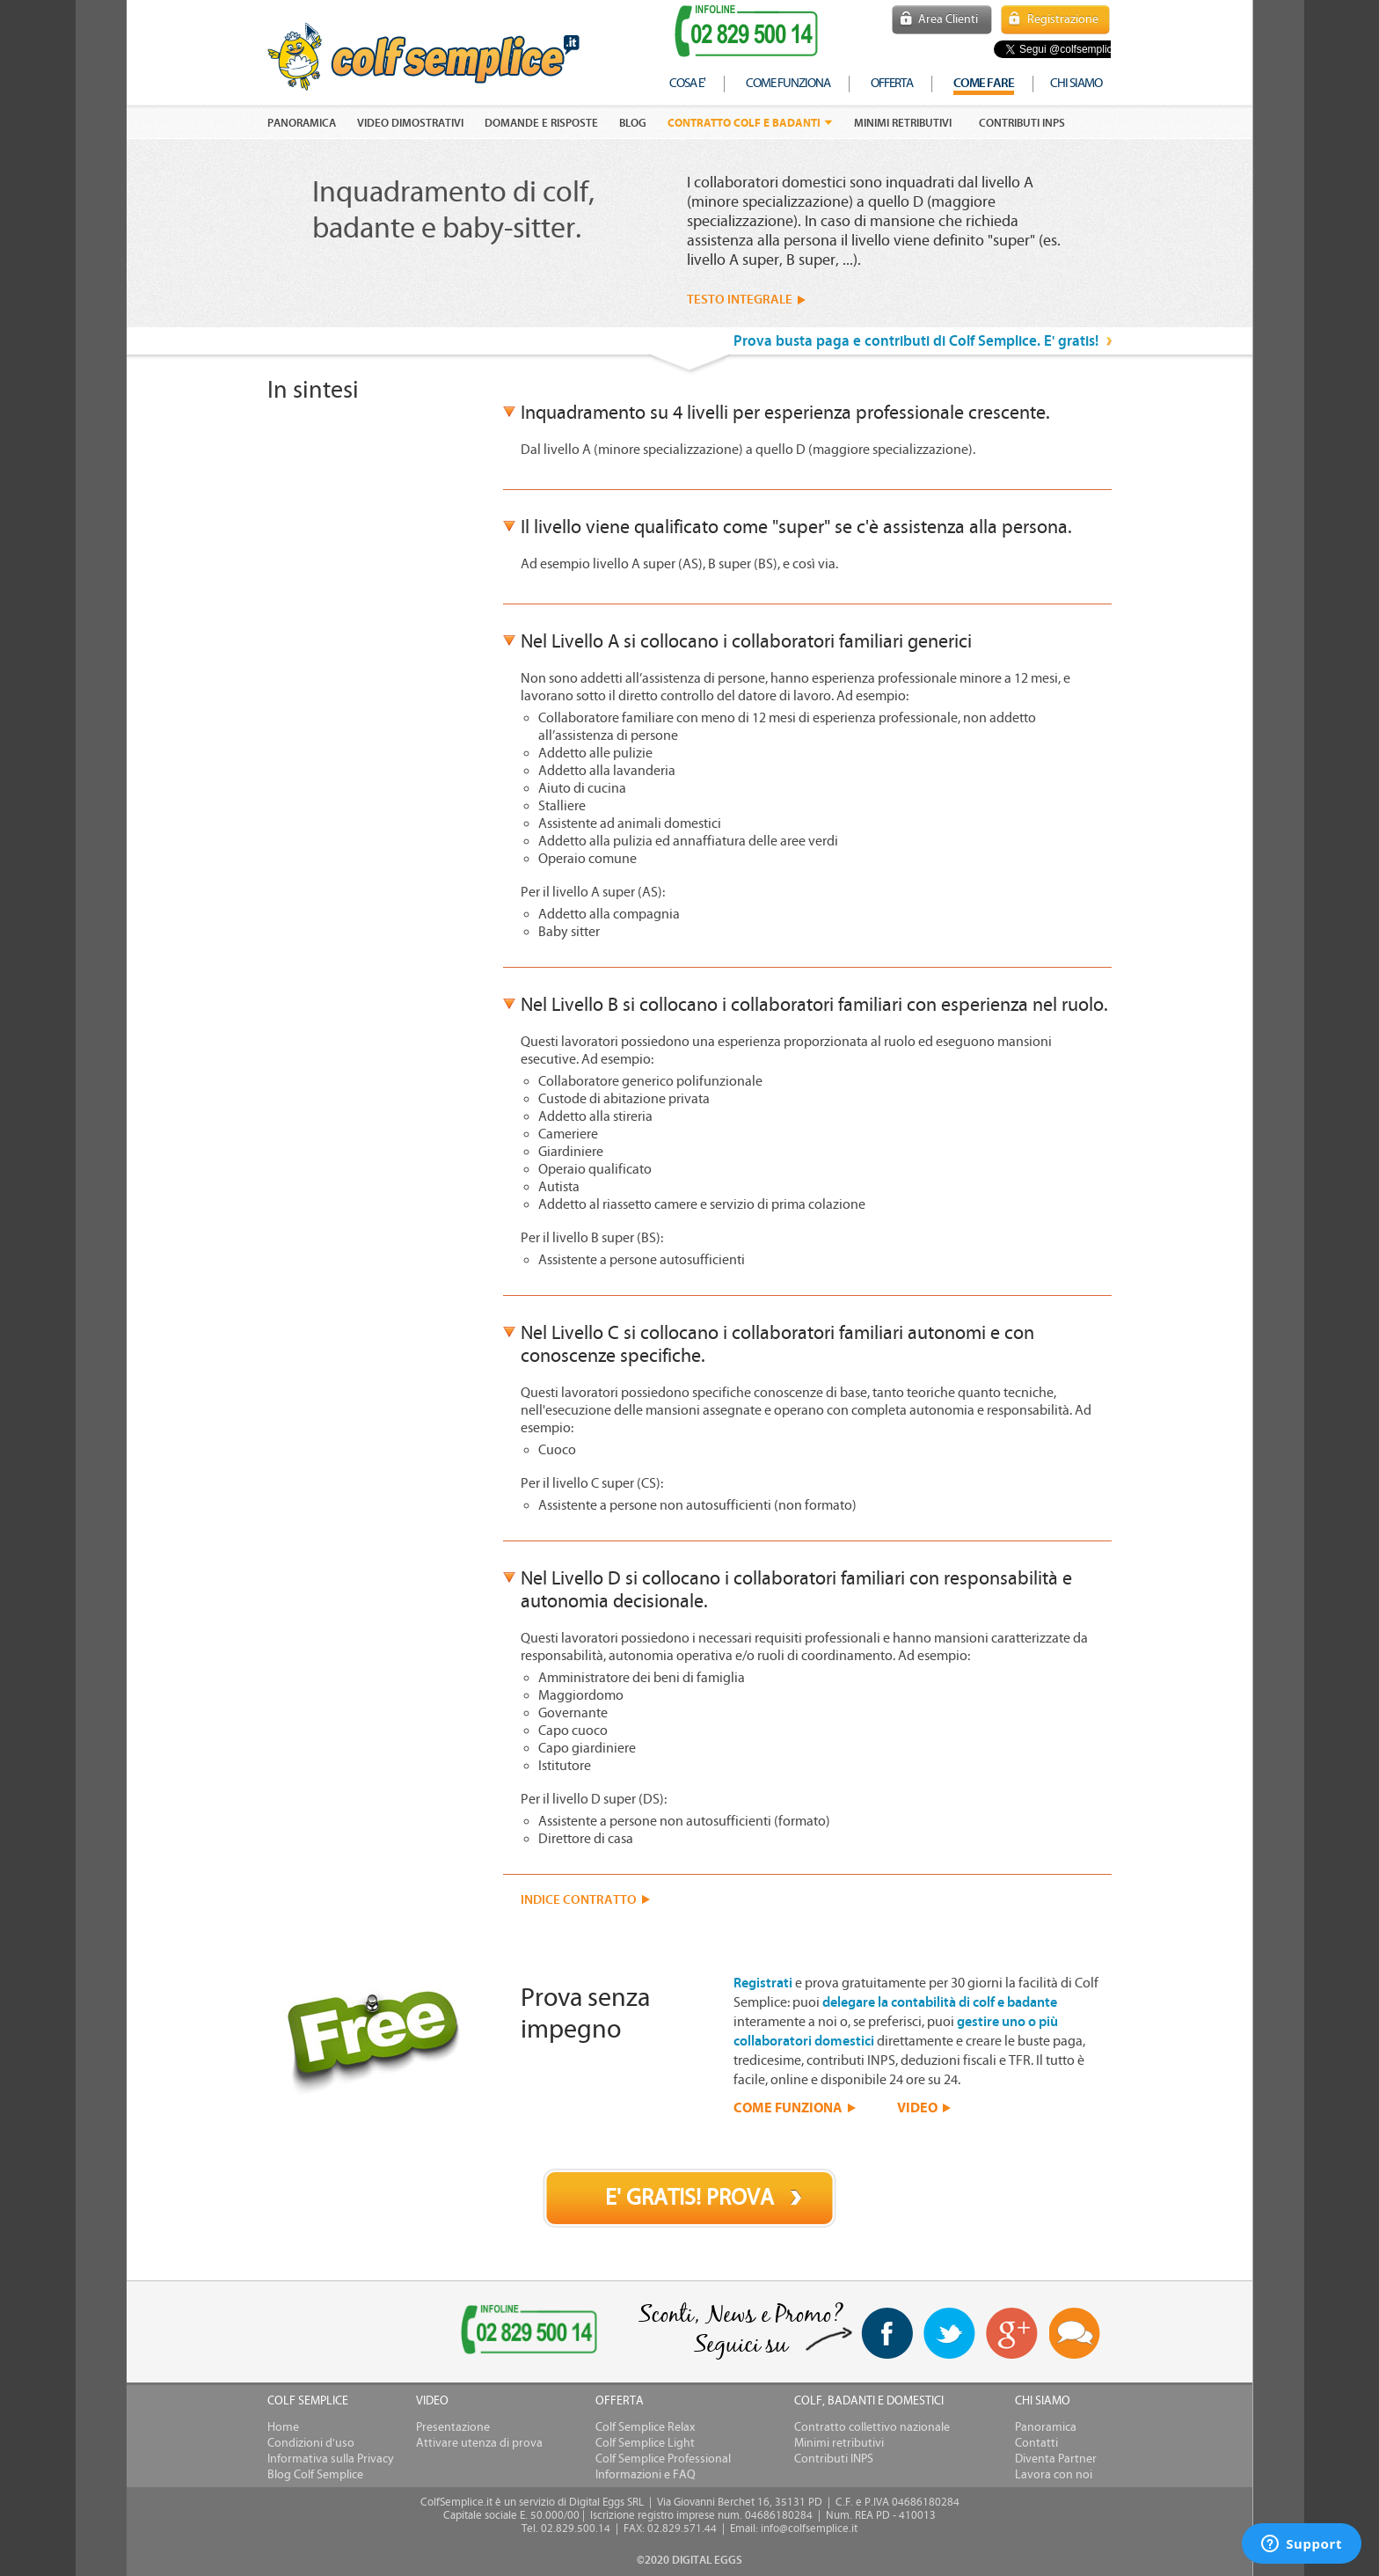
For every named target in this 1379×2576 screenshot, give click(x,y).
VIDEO (917, 2107)
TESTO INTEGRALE (739, 299)
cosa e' (687, 83)
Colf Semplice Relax (645, 2427)
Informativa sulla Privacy (330, 2459)
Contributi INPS (1022, 123)
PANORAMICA (301, 123)
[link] (336, 2333)
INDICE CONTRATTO (579, 1899)
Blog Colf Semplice (315, 2475)
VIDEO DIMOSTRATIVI (410, 123)
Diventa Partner (1056, 2459)
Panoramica (1045, 2427)
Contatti (1036, 2443)
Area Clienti (948, 19)
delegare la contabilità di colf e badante (939, 2002)
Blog (632, 123)
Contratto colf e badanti (744, 122)
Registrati (762, 1983)
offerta (892, 83)
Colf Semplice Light (645, 2443)
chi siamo (1076, 83)
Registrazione (1062, 19)
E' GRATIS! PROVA (689, 2197)
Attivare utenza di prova (479, 2443)
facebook (887, 2333)
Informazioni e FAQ (645, 2475)
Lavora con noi (1053, 2475)
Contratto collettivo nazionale (872, 2427)
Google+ (1012, 2334)
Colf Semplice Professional (663, 2459)
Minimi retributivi (903, 123)
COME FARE (983, 83)
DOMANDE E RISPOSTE (541, 123)
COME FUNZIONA (788, 2107)
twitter (949, 2333)
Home (283, 2427)
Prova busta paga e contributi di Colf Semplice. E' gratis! (915, 341)
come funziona (788, 83)
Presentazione (453, 2427)
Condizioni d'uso (310, 2443)
